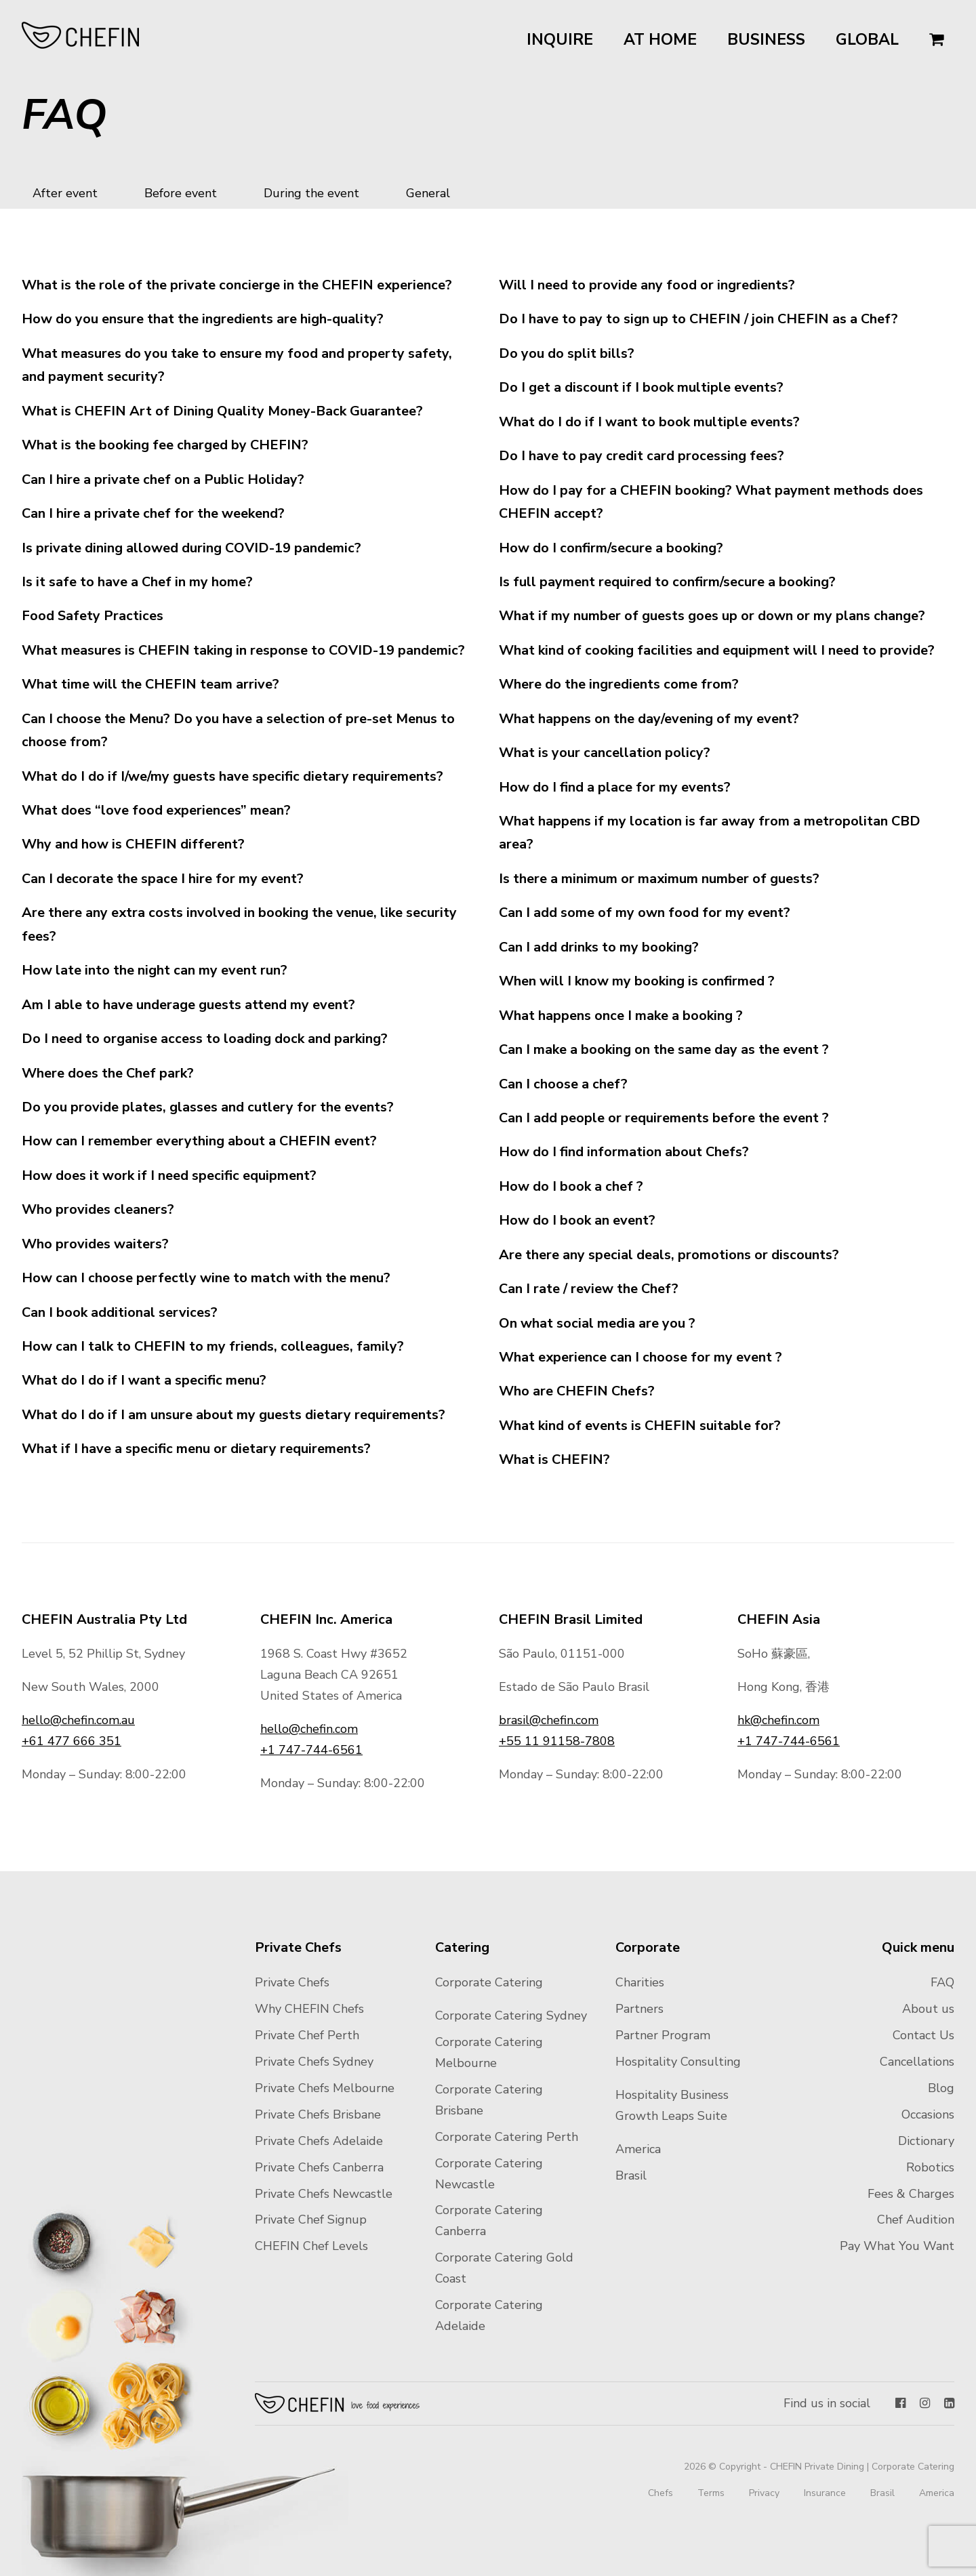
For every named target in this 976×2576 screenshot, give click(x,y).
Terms (711, 2493)
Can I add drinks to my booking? (599, 947)
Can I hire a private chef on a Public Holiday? (163, 479)
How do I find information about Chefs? (624, 1152)
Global (867, 39)
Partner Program (662, 2035)
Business (766, 39)
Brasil (631, 2175)
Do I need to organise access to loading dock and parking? (205, 1038)
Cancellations (917, 2061)
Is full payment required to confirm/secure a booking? (667, 582)
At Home (660, 39)
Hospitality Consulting (678, 2061)
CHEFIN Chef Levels (311, 2246)
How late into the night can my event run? (154, 970)
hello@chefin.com (309, 1729)
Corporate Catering (489, 1982)
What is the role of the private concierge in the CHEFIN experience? (237, 285)
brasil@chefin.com (548, 1720)
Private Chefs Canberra (319, 2167)
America (638, 2149)
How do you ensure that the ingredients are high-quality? (203, 319)
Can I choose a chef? (563, 1084)
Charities (639, 1982)
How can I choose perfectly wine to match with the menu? (206, 1278)
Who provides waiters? (95, 1244)
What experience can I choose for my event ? (640, 1357)
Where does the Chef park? (108, 1073)
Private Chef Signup (311, 2219)
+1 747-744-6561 (311, 1750)
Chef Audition (915, 2219)
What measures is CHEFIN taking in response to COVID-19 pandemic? (243, 650)
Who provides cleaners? (98, 1209)
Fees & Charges (911, 2194)
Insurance (825, 2493)
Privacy (764, 2493)
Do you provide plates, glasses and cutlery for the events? (208, 1107)
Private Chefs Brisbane (318, 2114)
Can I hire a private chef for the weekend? (153, 513)
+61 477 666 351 (71, 1741)
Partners (639, 2009)
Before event (180, 193)
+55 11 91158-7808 (557, 1741)
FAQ (942, 1982)
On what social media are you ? (597, 1323)
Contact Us (923, 2035)
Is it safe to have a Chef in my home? (137, 582)
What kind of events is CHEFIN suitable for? (640, 1425)
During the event (311, 193)
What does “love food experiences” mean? (156, 810)
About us (928, 2009)
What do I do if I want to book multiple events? (649, 422)
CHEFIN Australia (81, 35)
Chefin (338, 2403)
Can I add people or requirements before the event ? (664, 1118)
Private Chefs (292, 1982)
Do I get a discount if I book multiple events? (641, 387)
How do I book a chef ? (571, 1186)
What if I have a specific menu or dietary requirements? (196, 1448)
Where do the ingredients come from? (619, 684)
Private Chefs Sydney (314, 2061)
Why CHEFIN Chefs (309, 2009)
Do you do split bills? (566, 353)
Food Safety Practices (92, 616)
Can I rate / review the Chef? (588, 1289)
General (428, 193)
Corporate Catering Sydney (511, 2015)
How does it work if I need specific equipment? (169, 1175)
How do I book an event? (577, 1220)
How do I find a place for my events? (615, 787)
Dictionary (926, 2141)
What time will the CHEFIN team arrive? (150, 684)
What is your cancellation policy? (604, 752)
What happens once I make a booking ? (621, 1015)
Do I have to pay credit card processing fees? (641, 456)
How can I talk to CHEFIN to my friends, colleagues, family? (213, 1346)
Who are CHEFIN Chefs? (577, 1391)
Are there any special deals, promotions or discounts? (669, 1255)
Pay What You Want (897, 2246)
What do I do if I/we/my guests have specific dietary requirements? (232, 776)
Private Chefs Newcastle (323, 2194)
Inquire (560, 39)
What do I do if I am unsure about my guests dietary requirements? (233, 1415)
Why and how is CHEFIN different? (133, 844)
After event (65, 193)
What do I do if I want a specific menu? (144, 1380)
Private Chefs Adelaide (319, 2141)
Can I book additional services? (120, 1312)
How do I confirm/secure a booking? (611, 548)
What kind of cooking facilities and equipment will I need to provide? (717, 650)
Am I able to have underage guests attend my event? (188, 1005)
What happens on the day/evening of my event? (649, 719)
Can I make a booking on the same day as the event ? (664, 1049)
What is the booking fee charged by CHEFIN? (165, 445)
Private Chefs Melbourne (324, 2088)
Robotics (930, 2167)
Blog (941, 2088)
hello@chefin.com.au (78, 1720)
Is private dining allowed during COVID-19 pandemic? (191, 548)
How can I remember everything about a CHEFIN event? (199, 1141)
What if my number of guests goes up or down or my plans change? (712, 616)
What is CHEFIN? (554, 1459)
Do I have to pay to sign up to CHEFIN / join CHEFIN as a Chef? (698, 319)
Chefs (660, 2493)
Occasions (927, 2114)
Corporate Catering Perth (506, 2137)
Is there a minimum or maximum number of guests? (659, 879)
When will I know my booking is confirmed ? (637, 981)
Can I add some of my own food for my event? (644, 912)
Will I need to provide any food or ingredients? (647, 285)
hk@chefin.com (778, 1720)
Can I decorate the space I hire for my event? (163, 879)
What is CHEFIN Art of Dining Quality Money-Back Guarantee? (222, 411)
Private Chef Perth (307, 2035)
